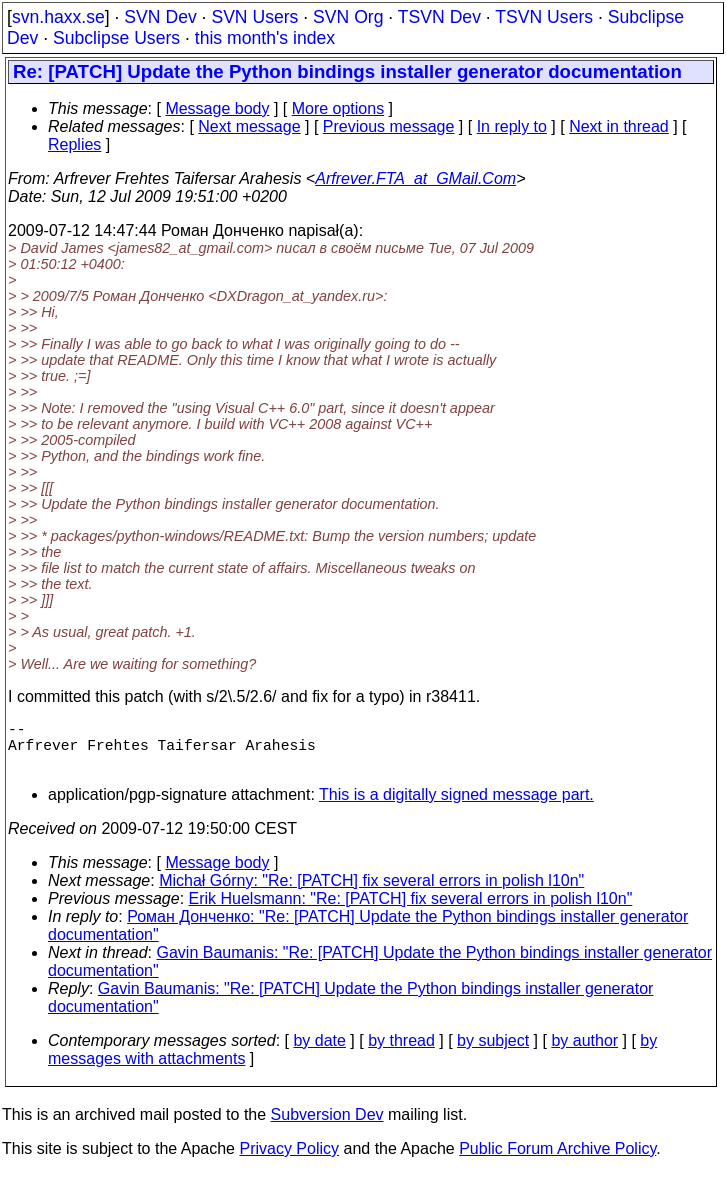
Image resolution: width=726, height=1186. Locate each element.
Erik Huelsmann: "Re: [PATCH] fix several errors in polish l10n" (411, 910)
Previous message (389, 126)
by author (584, 1052)
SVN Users (254, 17)
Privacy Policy (289, 1160)
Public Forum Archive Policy (557, 1160)
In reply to (512, 126)
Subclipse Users (116, 38)
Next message (249, 126)
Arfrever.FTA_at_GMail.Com (415, 178)
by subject (493, 1052)
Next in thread (619, 126)
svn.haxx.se (58, 17)
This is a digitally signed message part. (456, 806)
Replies (74, 144)
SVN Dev (160, 17)
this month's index (265, 38)
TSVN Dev (439, 17)
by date (319, 1052)
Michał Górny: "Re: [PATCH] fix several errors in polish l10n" (371, 892)
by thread (401, 1052)
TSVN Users (544, 17)
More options (338, 108)
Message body (217, 108)
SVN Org (348, 17)
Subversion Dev (327, 1126)
